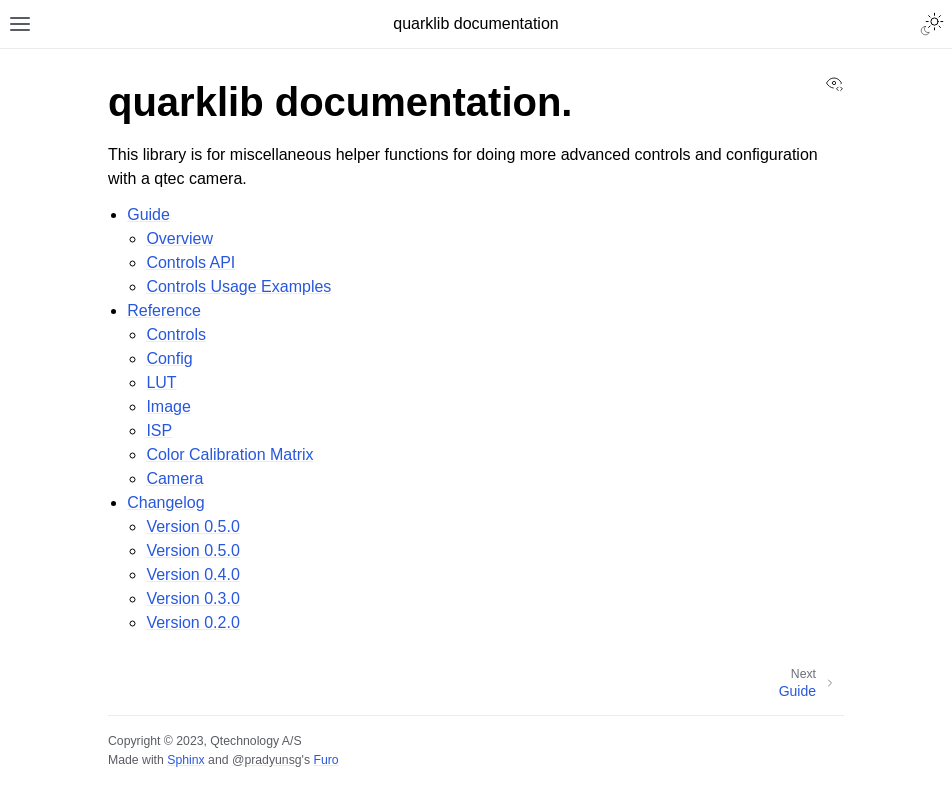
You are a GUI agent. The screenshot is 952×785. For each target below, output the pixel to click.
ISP (159, 430)
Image (168, 406)
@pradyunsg (267, 760)
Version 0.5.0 (192, 526)
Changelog (165, 502)
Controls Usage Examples (238, 286)
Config (169, 358)
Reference (164, 310)
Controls (176, 334)
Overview (179, 238)
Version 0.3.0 (192, 598)
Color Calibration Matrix (229, 454)
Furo (325, 760)
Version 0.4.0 (192, 574)
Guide (148, 214)
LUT (161, 382)
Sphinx (185, 760)
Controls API (190, 262)
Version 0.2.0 (192, 622)
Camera (174, 478)
